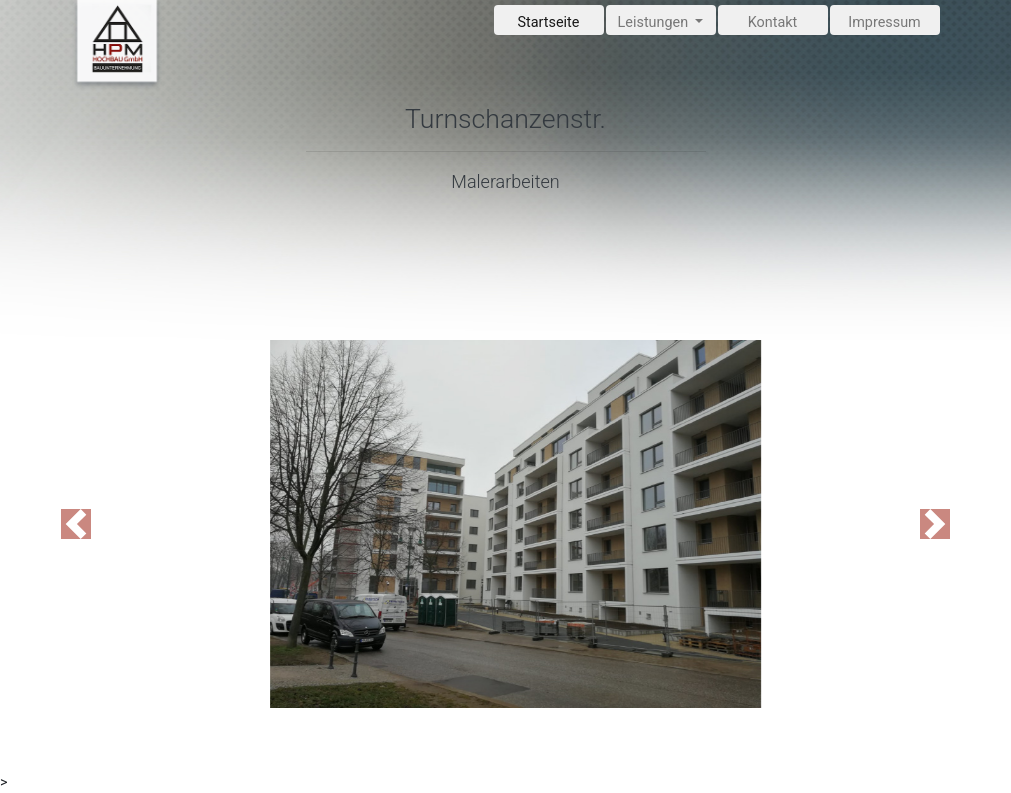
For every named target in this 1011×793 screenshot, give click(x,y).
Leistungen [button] (655, 22)
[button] (76, 524)
